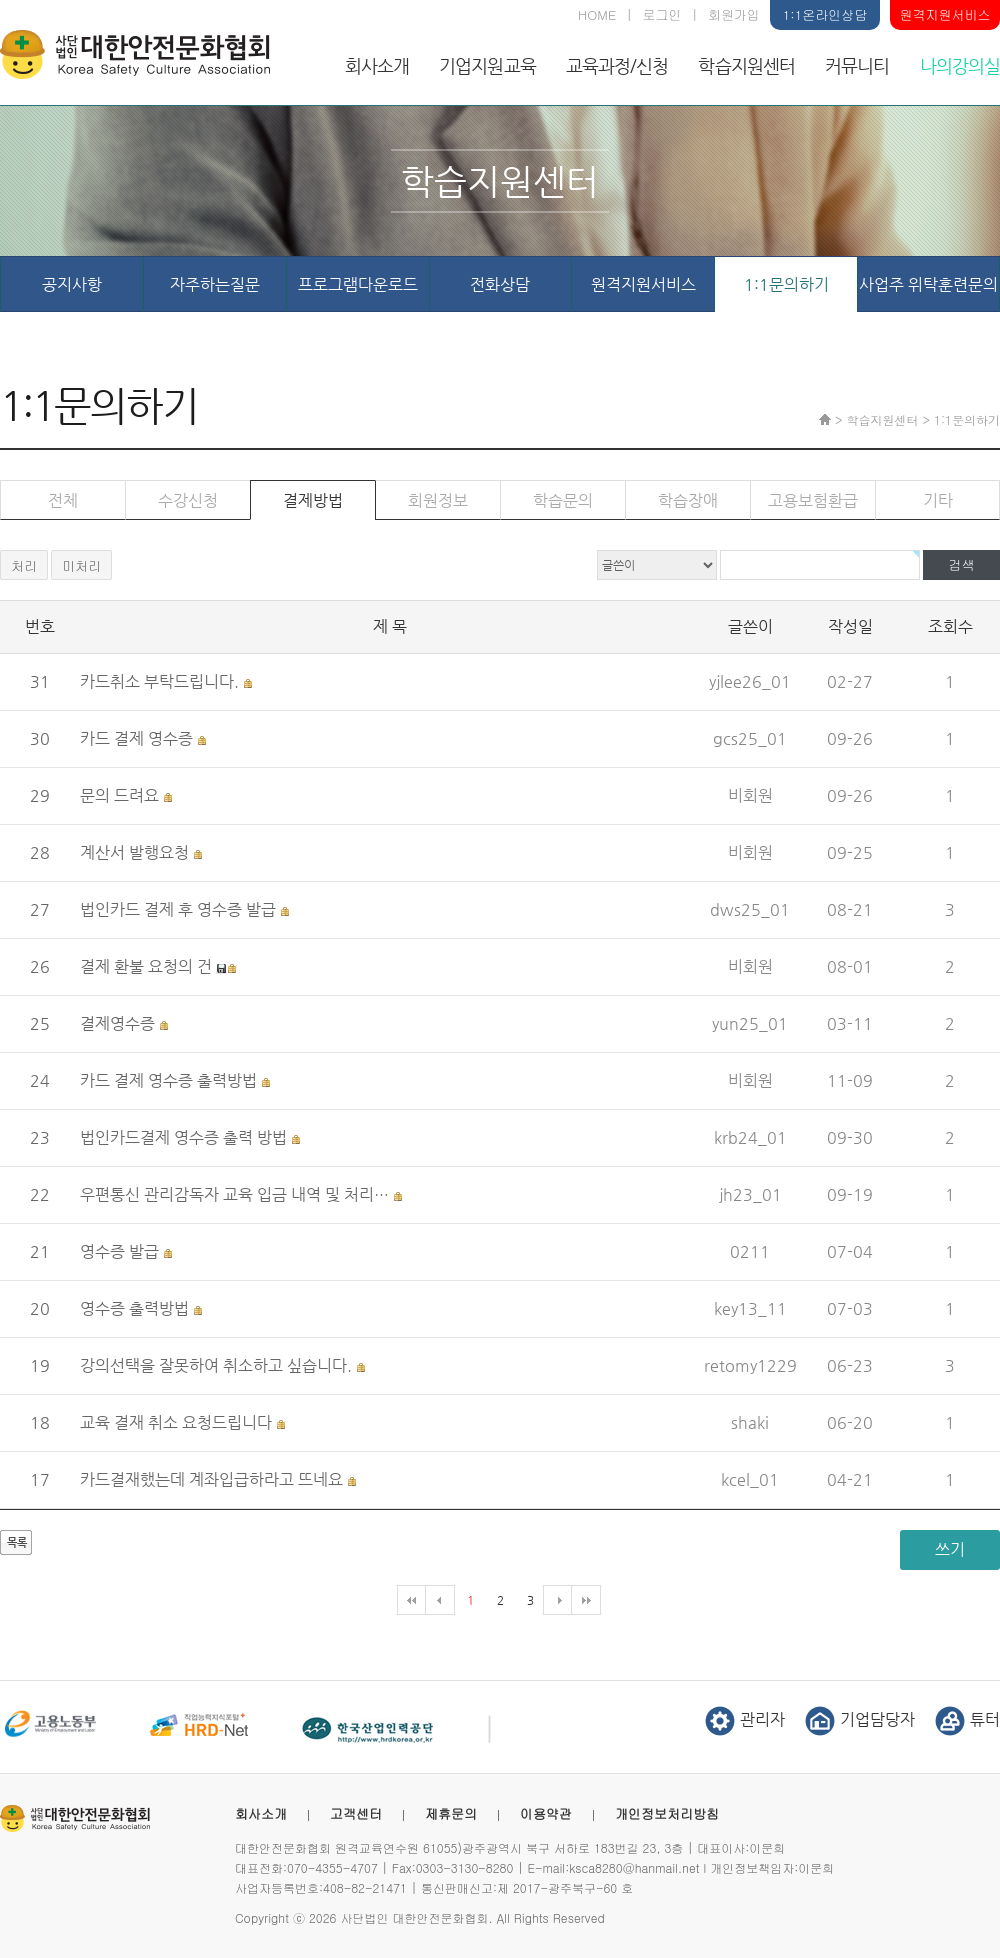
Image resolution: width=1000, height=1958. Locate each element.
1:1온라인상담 (825, 14)
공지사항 (72, 284)
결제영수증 (117, 1023)
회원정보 (438, 500)
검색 (962, 564)
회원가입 (734, 14)
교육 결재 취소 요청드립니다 (176, 1422)
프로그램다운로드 (358, 284)
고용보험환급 (813, 500)
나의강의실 (960, 65)
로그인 (662, 14)
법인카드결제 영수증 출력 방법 (183, 1137)
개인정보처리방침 (667, 1813)
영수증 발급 (119, 1251)
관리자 (745, 1719)
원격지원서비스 (945, 14)
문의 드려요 (119, 795)
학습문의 (563, 500)
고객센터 (356, 1813)
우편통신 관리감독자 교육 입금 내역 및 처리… (234, 1194)
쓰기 (950, 1549)
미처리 (81, 565)
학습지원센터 (746, 65)
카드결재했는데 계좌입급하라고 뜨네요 (211, 1479)
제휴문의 (451, 1813)
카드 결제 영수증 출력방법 (168, 1080)
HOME (597, 14)
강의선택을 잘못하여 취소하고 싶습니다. (216, 1365)
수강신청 (188, 500)
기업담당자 (860, 1719)
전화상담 (500, 284)
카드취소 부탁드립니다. (159, 681)
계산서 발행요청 (134, 852)
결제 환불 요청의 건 (146, 966)
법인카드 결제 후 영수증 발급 (178, 909)
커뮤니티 (857, 65)
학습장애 (688, 500)
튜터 (967, 1719)
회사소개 (377, 65)
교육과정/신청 (617, 65)
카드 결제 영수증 (136, 738)
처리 (24, 565)
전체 (63, 500)
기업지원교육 (487, 65)
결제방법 (313, 500)
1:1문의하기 (786, 284)
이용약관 (546, 1813)
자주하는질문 (215, 284)
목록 (17, 1542)
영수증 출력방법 (134, 1308)
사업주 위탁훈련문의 (928, 284)
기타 (938, 500)
